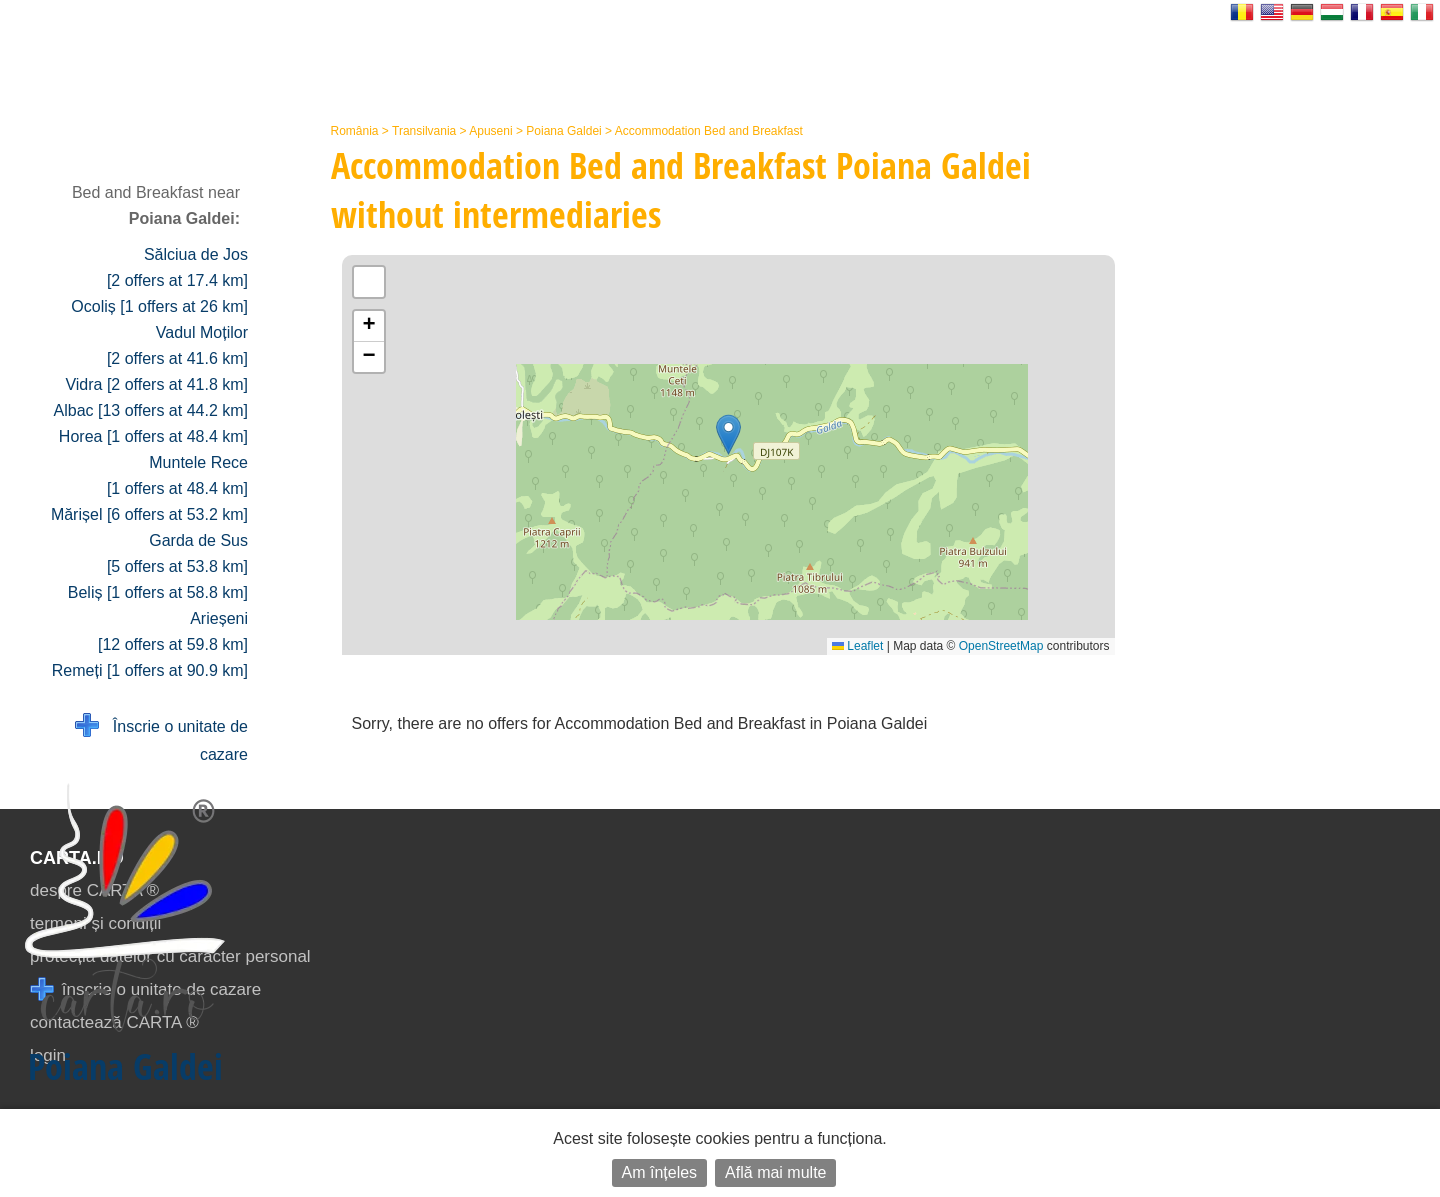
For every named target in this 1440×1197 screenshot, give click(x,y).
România (355, 131)
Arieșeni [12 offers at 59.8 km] (173, 631)
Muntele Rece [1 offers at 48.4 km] (177, 475)
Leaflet (857, 646)
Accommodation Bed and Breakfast (709, 131)
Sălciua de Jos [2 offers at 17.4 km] (177, 267)
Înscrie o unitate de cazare (161, 738)
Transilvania (424, 131)
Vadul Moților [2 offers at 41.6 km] (177, 345)
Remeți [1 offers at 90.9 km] (150, 670)
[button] (728, 434)
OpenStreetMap (1001, 646)
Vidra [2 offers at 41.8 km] (156, 384)
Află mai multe (775, 1172)
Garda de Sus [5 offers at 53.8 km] (177, 553)
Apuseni (490, 131)
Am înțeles (660, 1172)
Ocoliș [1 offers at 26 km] (159, 306)
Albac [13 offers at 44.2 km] (151, 410)
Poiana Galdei (563, 131)
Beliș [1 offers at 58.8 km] (158, 592)
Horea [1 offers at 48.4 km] (153, 436)
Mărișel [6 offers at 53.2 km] (149, 514)
